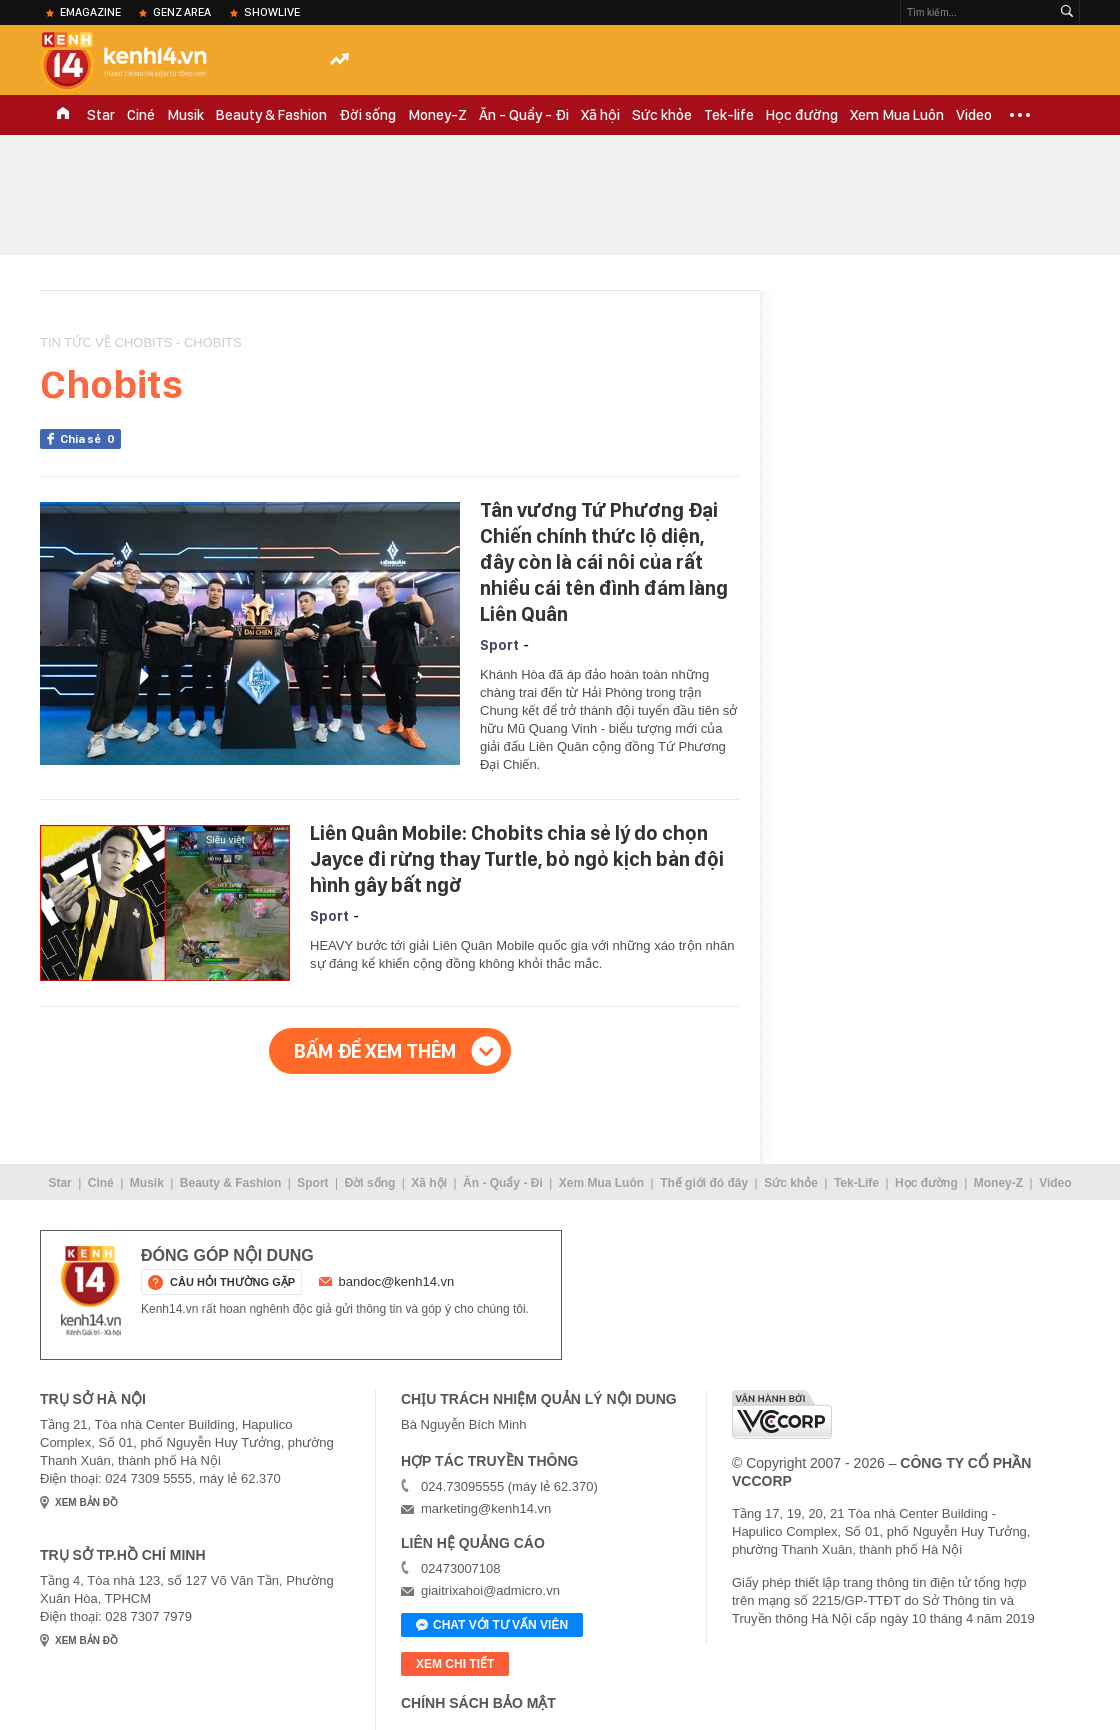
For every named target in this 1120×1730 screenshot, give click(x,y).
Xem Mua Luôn (897, 115)
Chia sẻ (90, 439)
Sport (499, 645)
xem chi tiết (455, 1664)
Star (101, 115)
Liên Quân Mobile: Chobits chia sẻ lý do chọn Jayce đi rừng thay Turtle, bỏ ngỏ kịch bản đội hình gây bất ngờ (517, 859)
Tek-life (729, 115)
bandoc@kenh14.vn (397, 1281)
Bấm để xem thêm (375, 1051)
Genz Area (182, 12)
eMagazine (90, 12)
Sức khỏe (662, 115)
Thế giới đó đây (704, 1183)
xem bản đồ (86, 1502)
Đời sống (367, 115)
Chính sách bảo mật (478, 1703)
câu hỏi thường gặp (232, 1282)
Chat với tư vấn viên (492, 1626)
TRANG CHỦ (63, 115)
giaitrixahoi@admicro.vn (490, 1590)
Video (974, 115)
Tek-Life (856, 1183)
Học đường (802, 115)
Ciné (141, 115)
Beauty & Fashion (271, 115)
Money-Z (437, 115)
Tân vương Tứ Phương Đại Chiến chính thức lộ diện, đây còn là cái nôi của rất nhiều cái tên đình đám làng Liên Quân (604, 562)
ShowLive (272, 12)
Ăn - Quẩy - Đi (524, 115)
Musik (185, 115)
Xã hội (600, 115)
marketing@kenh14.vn (486, 1508)
